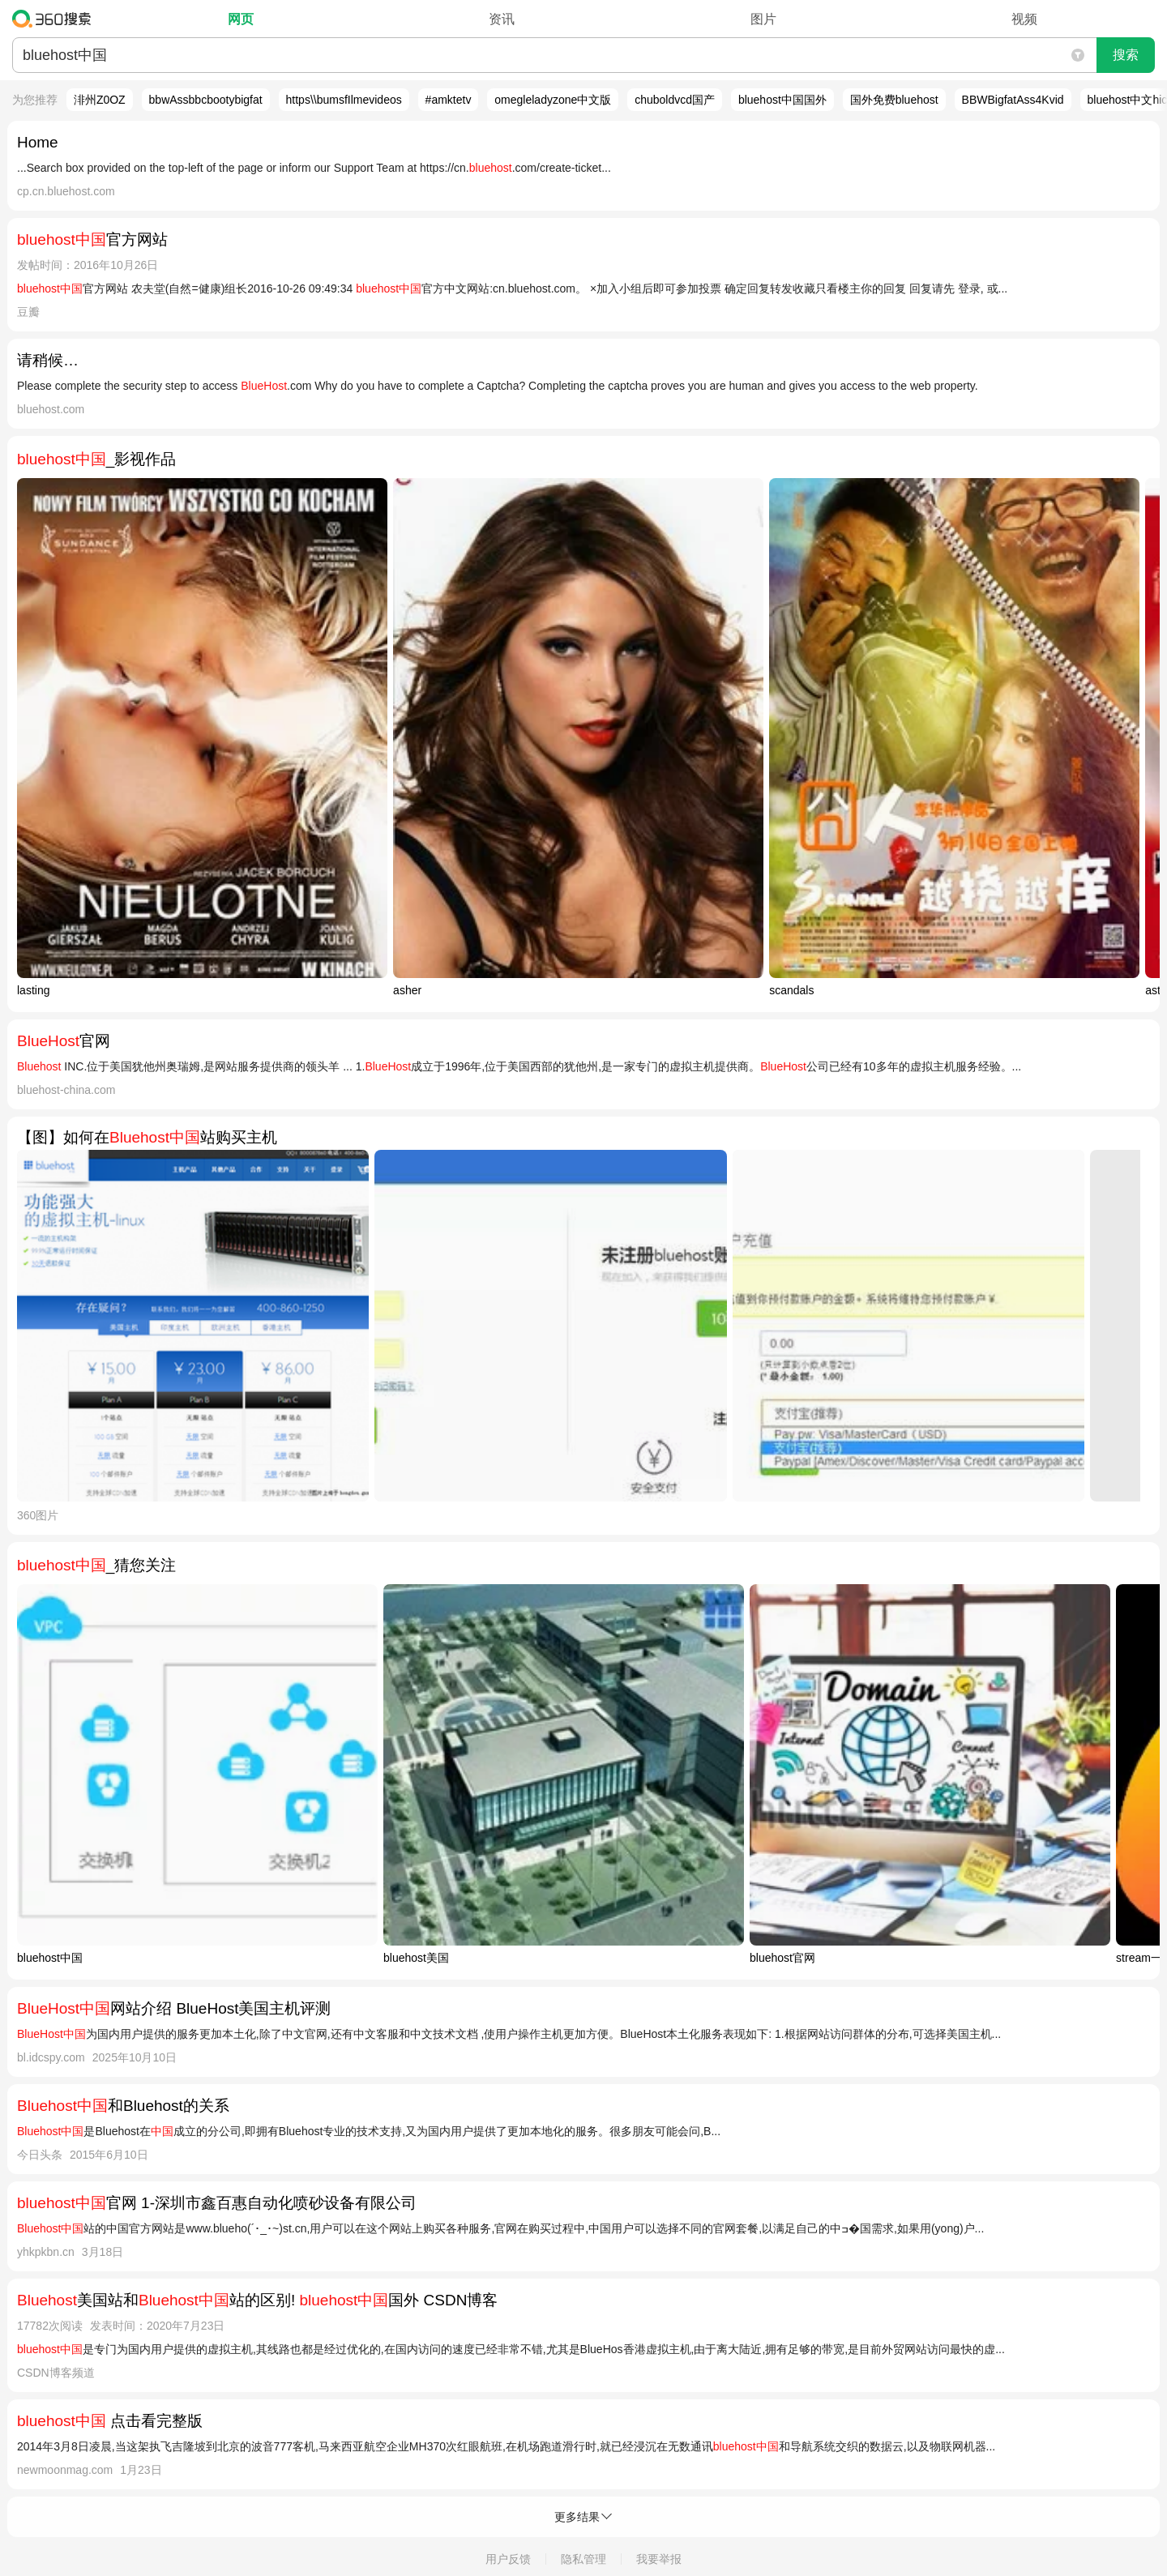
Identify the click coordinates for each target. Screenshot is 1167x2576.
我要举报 (659, 2559)
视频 (1024, 19)
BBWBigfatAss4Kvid (1013, 99)
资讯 (502, 19)
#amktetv (448, 99)
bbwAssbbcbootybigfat (206, 99)
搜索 (1126, 55)
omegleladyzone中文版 (552, 99)
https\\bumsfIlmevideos (344, 99)
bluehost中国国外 (782, 99)
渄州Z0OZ (100, 99)
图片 (763, 19)
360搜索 (55, 18)
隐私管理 (583, 2559)
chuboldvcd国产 (675, 99)
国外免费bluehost (894, 99)
